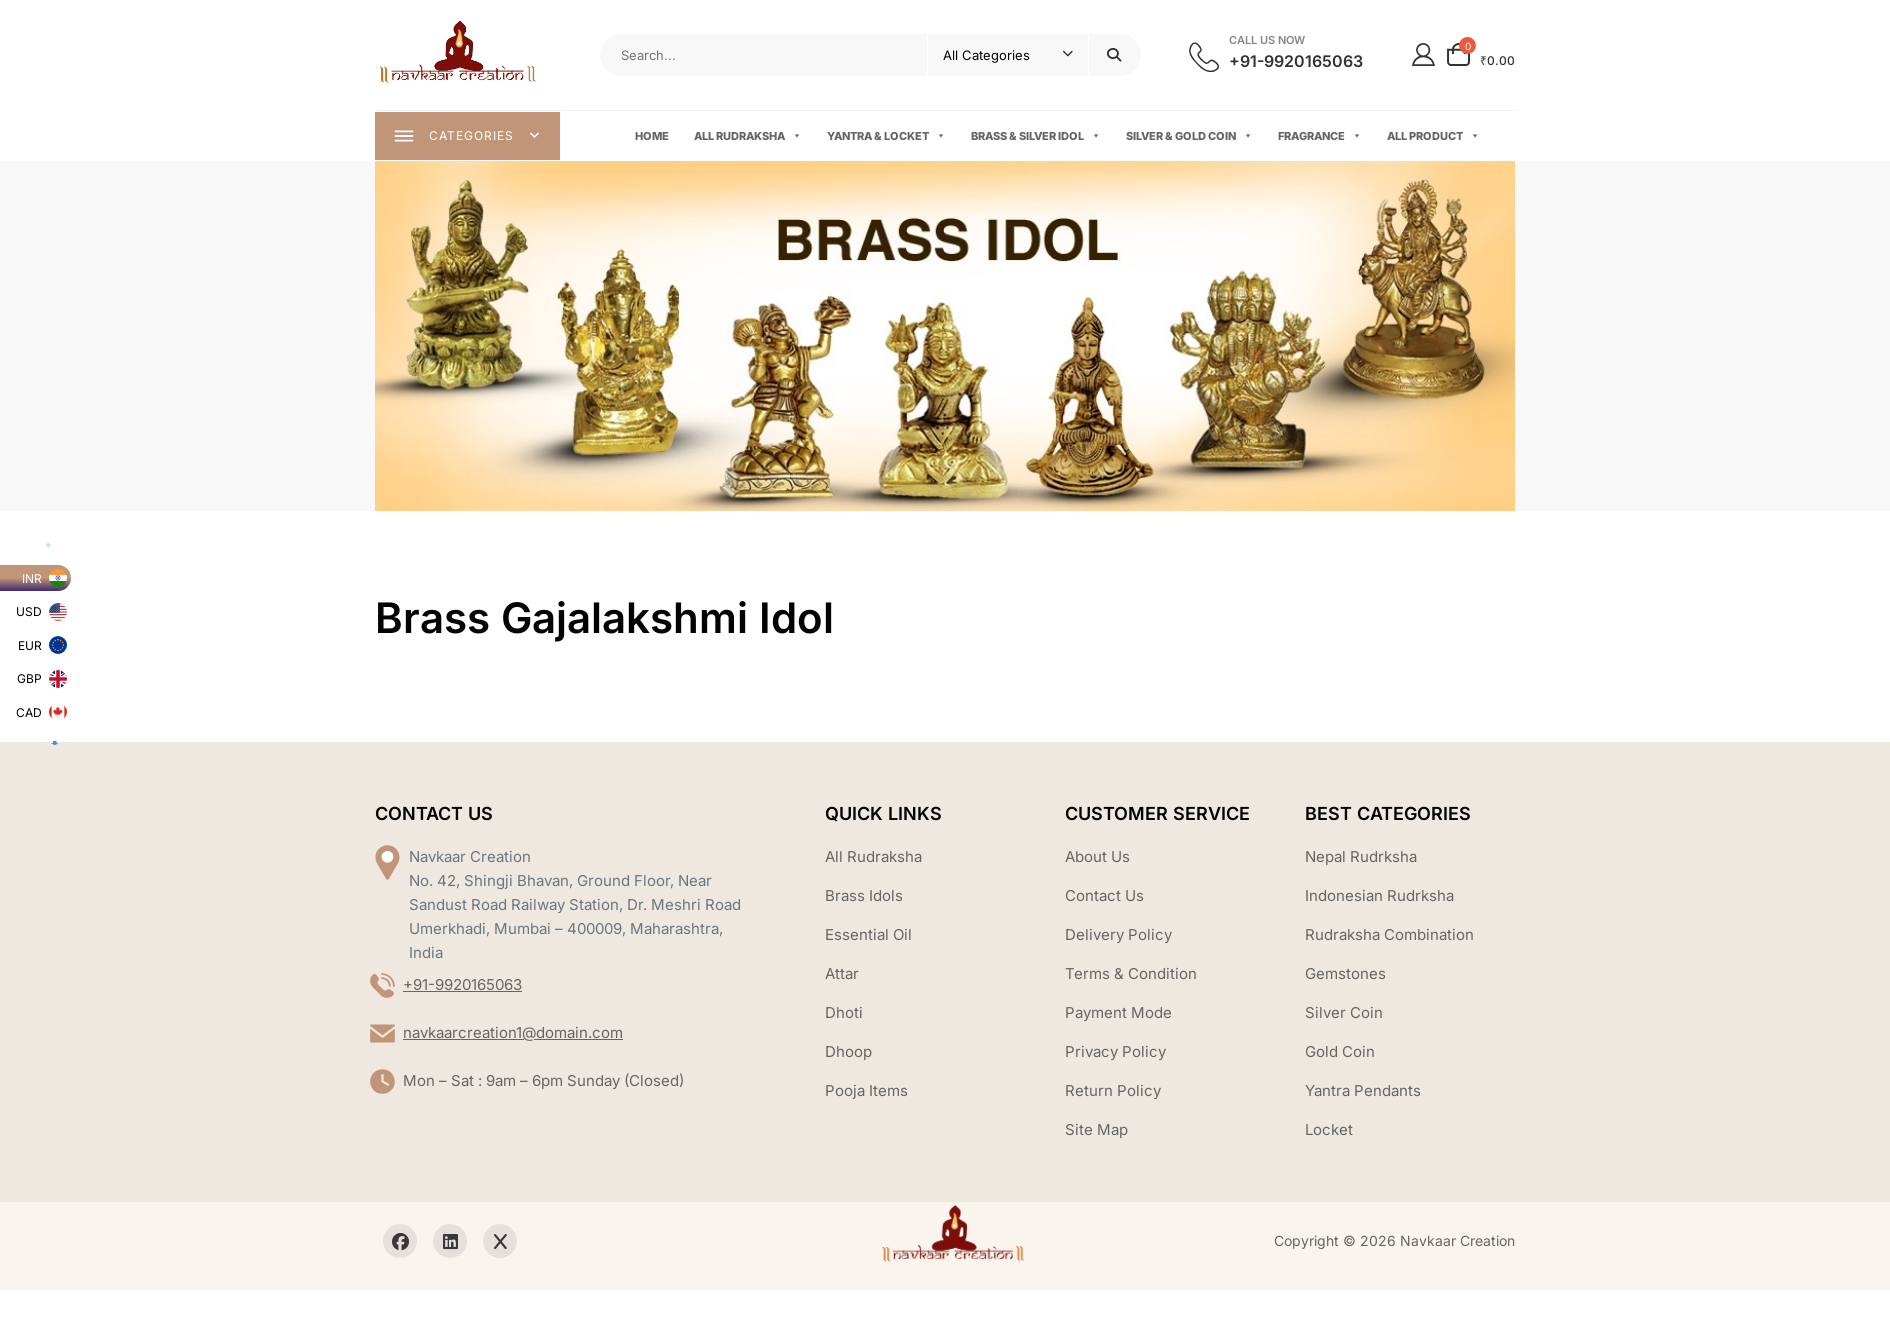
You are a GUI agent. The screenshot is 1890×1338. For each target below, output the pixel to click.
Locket (1329, 1132)
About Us (1097, 859)
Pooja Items (866, 1093)
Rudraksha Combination (1389, 937)
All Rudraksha (749, 137)
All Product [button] (1434, 137)
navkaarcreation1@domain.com (513, 1035)
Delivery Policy (1118, 937)
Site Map (1096, 1132)
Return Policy (1113, 1093)
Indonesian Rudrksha (1379, 898)
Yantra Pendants (1363, 1093)
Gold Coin (1340, 1054)
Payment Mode (1118, 1015)
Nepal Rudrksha (1361, 859)
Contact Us (1104, 898)
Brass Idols (864, 898)
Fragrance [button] (1321, 137)
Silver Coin (1344, 1015)
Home (653, 137)
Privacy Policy (1115, 1054)
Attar (842, 976)
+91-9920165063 (462, 987)
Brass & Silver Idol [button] (1037, 137)
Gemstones (1345, 976)
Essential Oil (868, 937)
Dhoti (844, 1015)
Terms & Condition (1131, 976)
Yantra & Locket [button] (887, 137)
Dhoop (848, 1054)
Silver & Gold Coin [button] (1190, 137)
